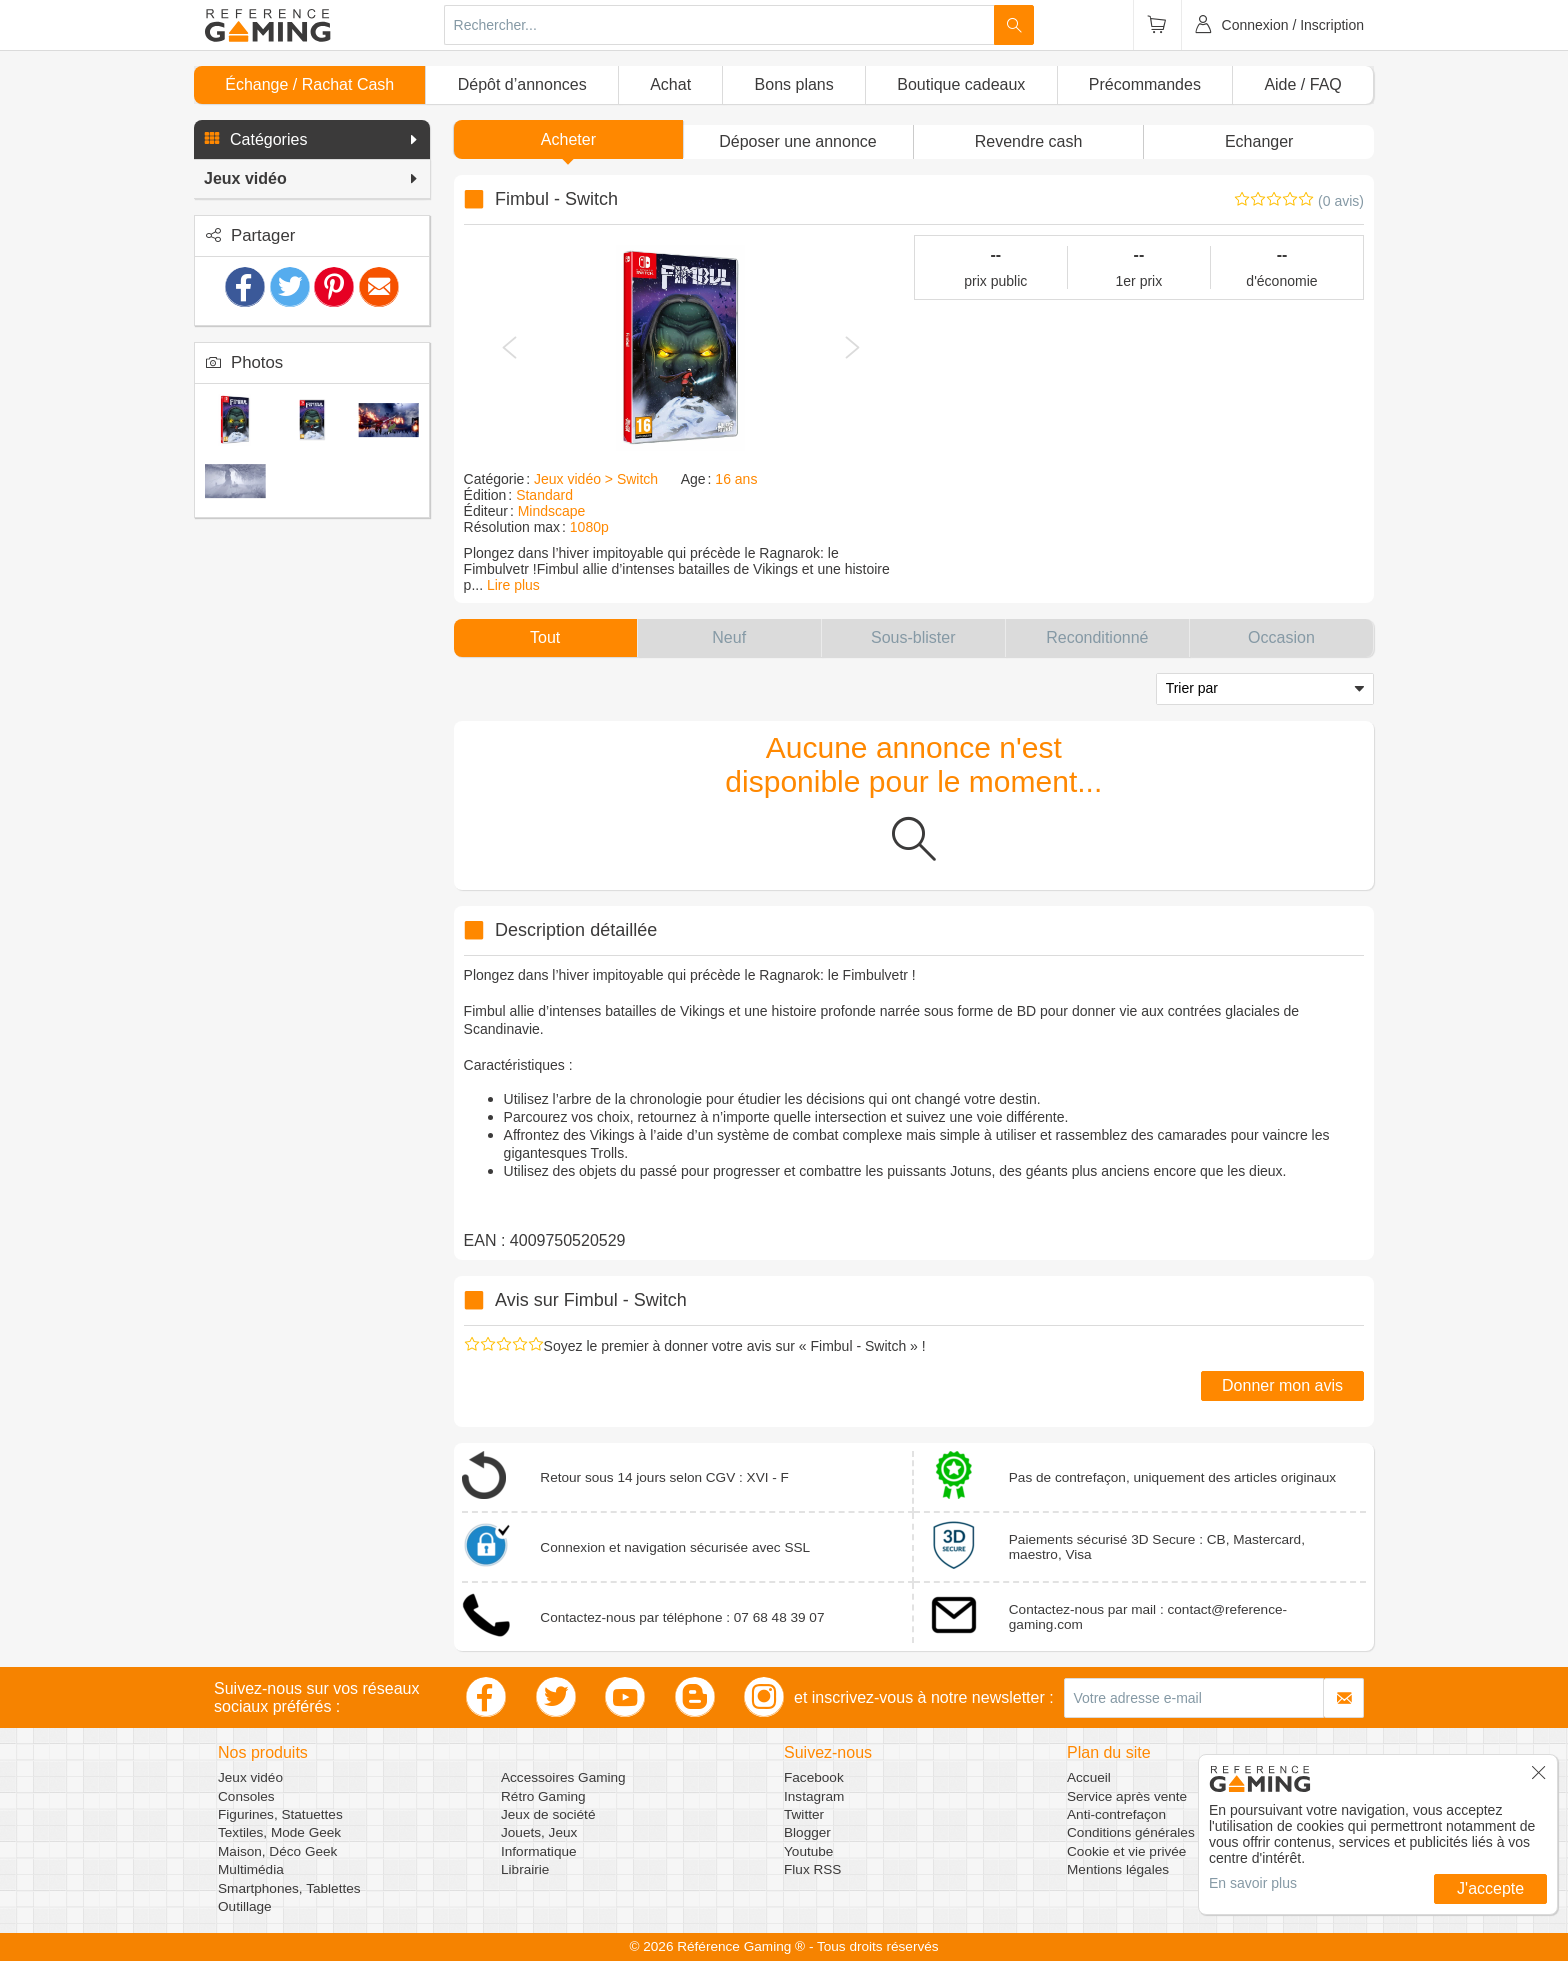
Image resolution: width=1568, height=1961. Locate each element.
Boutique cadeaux (961, 84)
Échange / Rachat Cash (309, 84)
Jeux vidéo (250, 1777)
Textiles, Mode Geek (279, 1832)
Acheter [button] (568, 139)
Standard (544, 495)
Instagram (814, 1796)
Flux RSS (812, 1869)
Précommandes (1145, 84)
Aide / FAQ (1302, 84)
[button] (312, 140)
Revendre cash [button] (1029, 141)
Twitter (804, 1814)
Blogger (807, 1832)
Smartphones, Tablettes (289, 1888)
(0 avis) (1341, 201)
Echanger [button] (1259, 141)
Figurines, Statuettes (280, 1814)
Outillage (245, 1906)
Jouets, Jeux (539, 1832)
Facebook (814, 1777)
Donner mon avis (1282, 1385)
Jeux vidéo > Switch (596, 479)
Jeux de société (548, 1814)
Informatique (539, 1851)
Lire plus (513, 585)
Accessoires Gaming (563, 1777)
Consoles (246, 1796)
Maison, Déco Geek (277, 1851)
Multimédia (251, 1869)
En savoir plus (1253, 1883)
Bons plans (794, 84)
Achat (670, 84)
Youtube (808, 1851)
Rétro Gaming (543, 1796)
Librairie (525, 1869)
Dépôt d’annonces (522, 84)
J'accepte (1490, 1888)
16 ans (736, 479)
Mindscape (552, 511)
